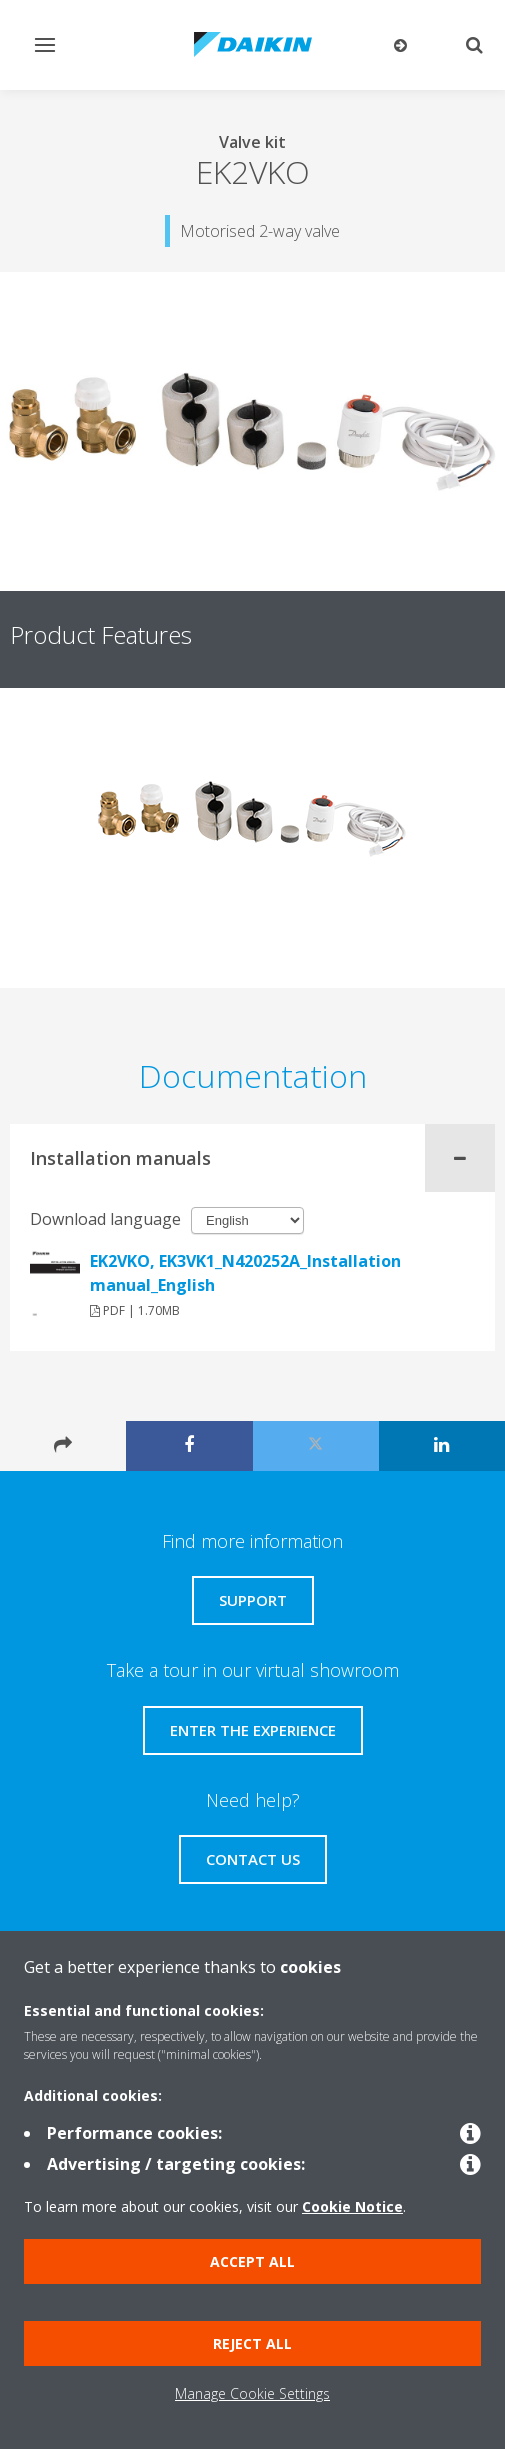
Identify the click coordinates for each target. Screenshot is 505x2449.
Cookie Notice (352, 2206)
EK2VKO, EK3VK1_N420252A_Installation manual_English (245, 1273)
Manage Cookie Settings (252, 2393)
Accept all (252, 2261)
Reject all (252, 2343)
